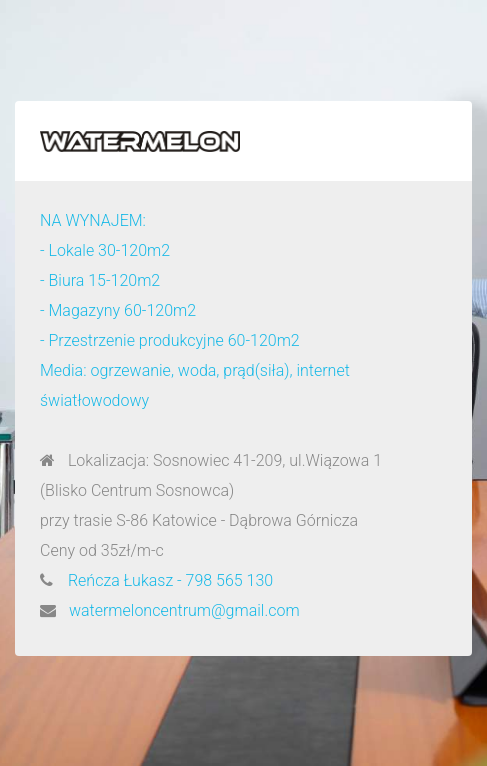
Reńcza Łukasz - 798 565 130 (170, 580)
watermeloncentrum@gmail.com (184, 610)
